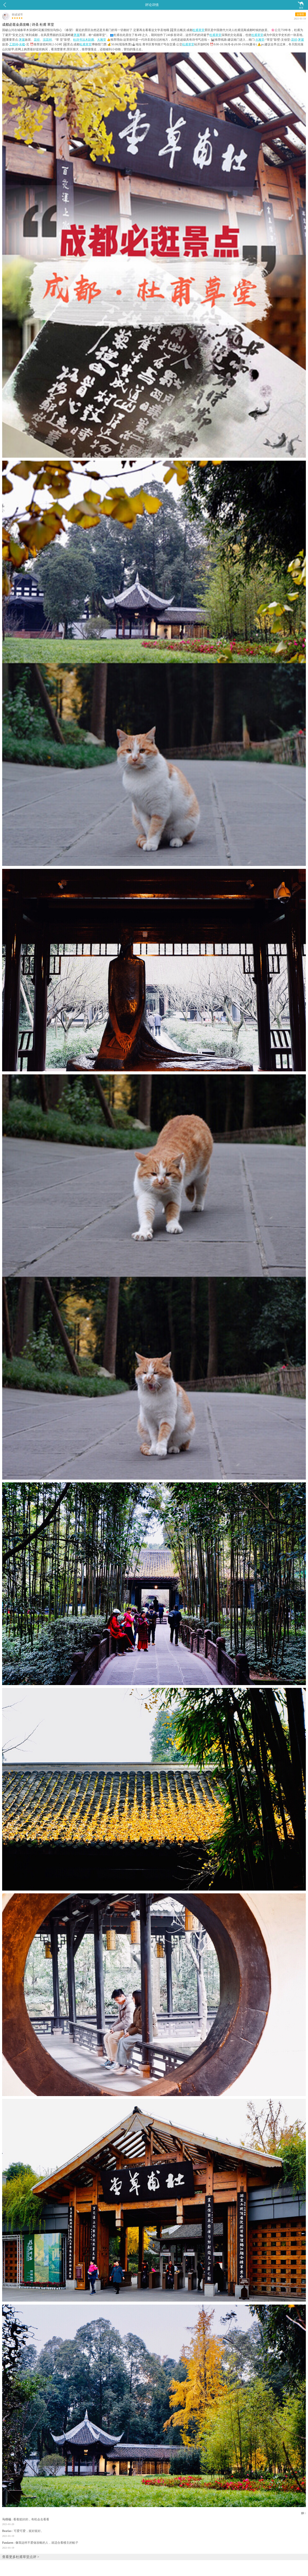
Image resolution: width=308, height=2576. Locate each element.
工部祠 (13, 44)
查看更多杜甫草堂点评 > (20, 2557)
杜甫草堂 (198, 30)
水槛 (22, 44)
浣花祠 (47, 39)
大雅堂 (101, 39)
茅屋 (77, 35)
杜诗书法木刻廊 (83, 39)
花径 (37, 39)
